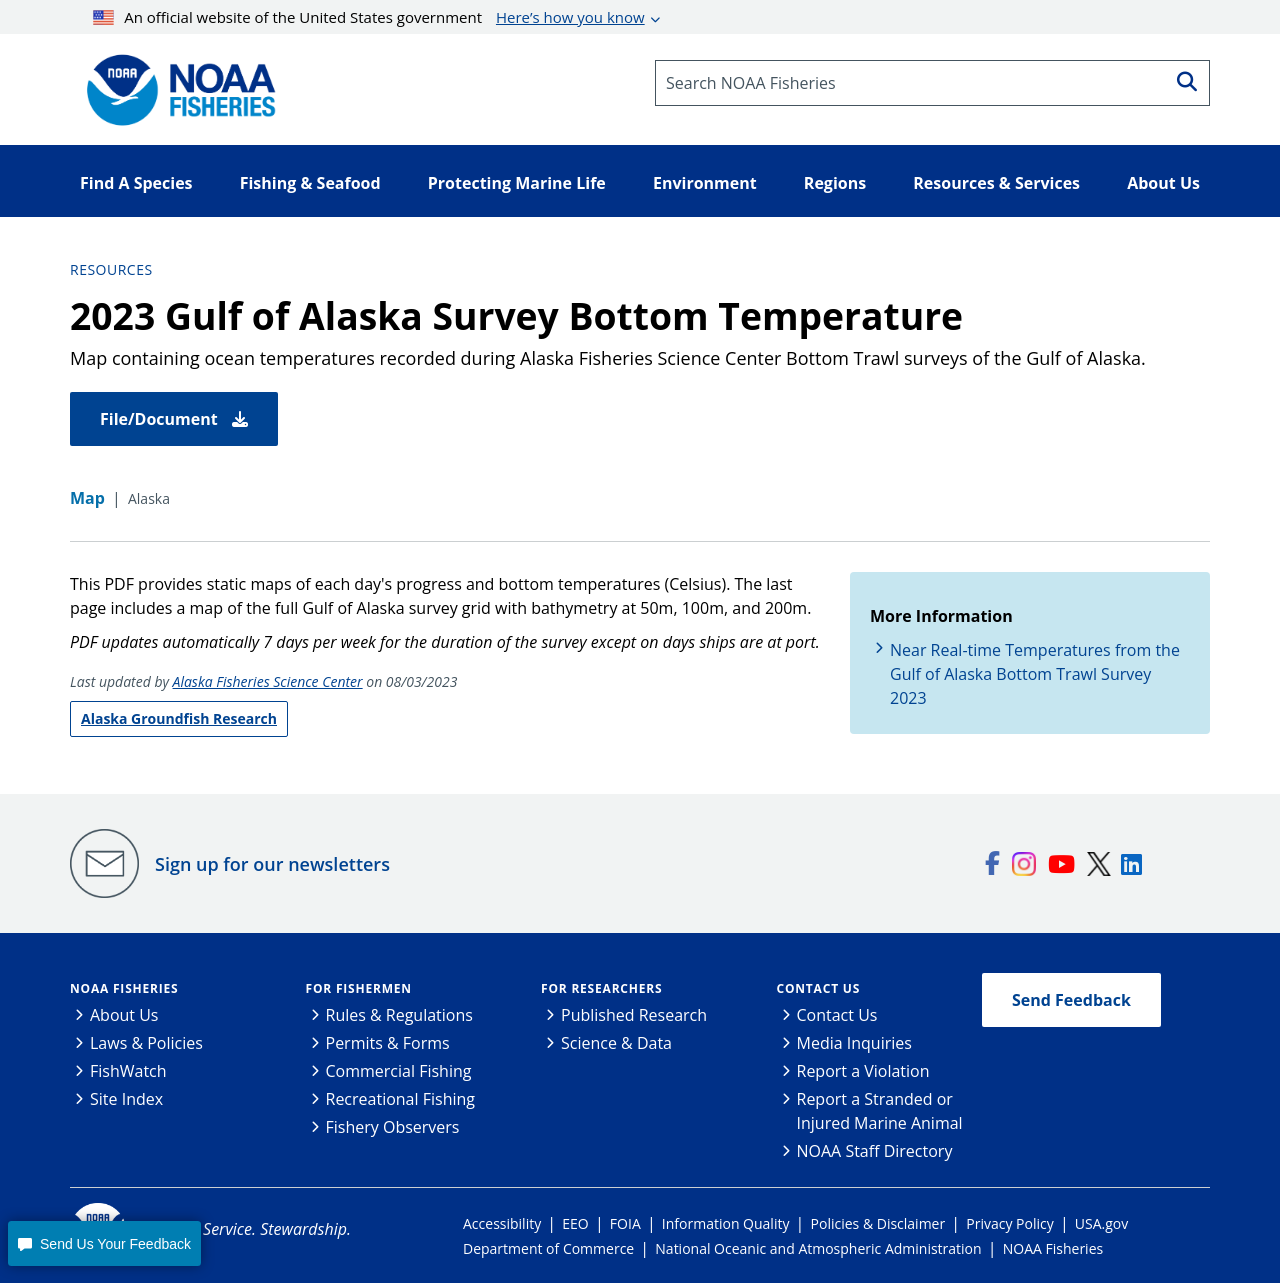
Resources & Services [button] (996, 183)
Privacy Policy (1009, 1223)
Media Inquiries (854, 1043)
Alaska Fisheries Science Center (268, 681)
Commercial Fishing (399, 1071)
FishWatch (128, 1071)
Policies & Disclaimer (878, 1223)
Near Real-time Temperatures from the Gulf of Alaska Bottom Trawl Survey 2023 (1035, 674)
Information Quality (726, 1223)
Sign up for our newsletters (272, 864)
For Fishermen (359, 988)
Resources (111, 269)
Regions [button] (835, 183)
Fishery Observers (393, 1127)
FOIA (625, 1223)
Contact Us (819, 988)
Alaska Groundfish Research (179, 718)
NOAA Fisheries (124, 988)
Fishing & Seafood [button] (310, 183)
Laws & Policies (146, 1043)
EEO (575, 1223)
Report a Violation (863, 1071)
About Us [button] (1163, 183)
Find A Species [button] (136, 183)
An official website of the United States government (369, 17)
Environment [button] (705, 183)
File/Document (174, 419)
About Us (124, 1015)
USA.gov (1101, 1223)
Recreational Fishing (400, 1099)
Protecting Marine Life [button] (517, 183)
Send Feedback (1071, 1000)
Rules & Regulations (399, 1015)
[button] (104, 1243)
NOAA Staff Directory (875, 1151)
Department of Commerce (548, 1248)
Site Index (126, 1099)
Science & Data (616, 1043)
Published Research (634, 1015)
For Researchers (601, 988)
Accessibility (502, 1223)
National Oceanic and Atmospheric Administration (818, 1248)
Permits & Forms (388, 1043)
